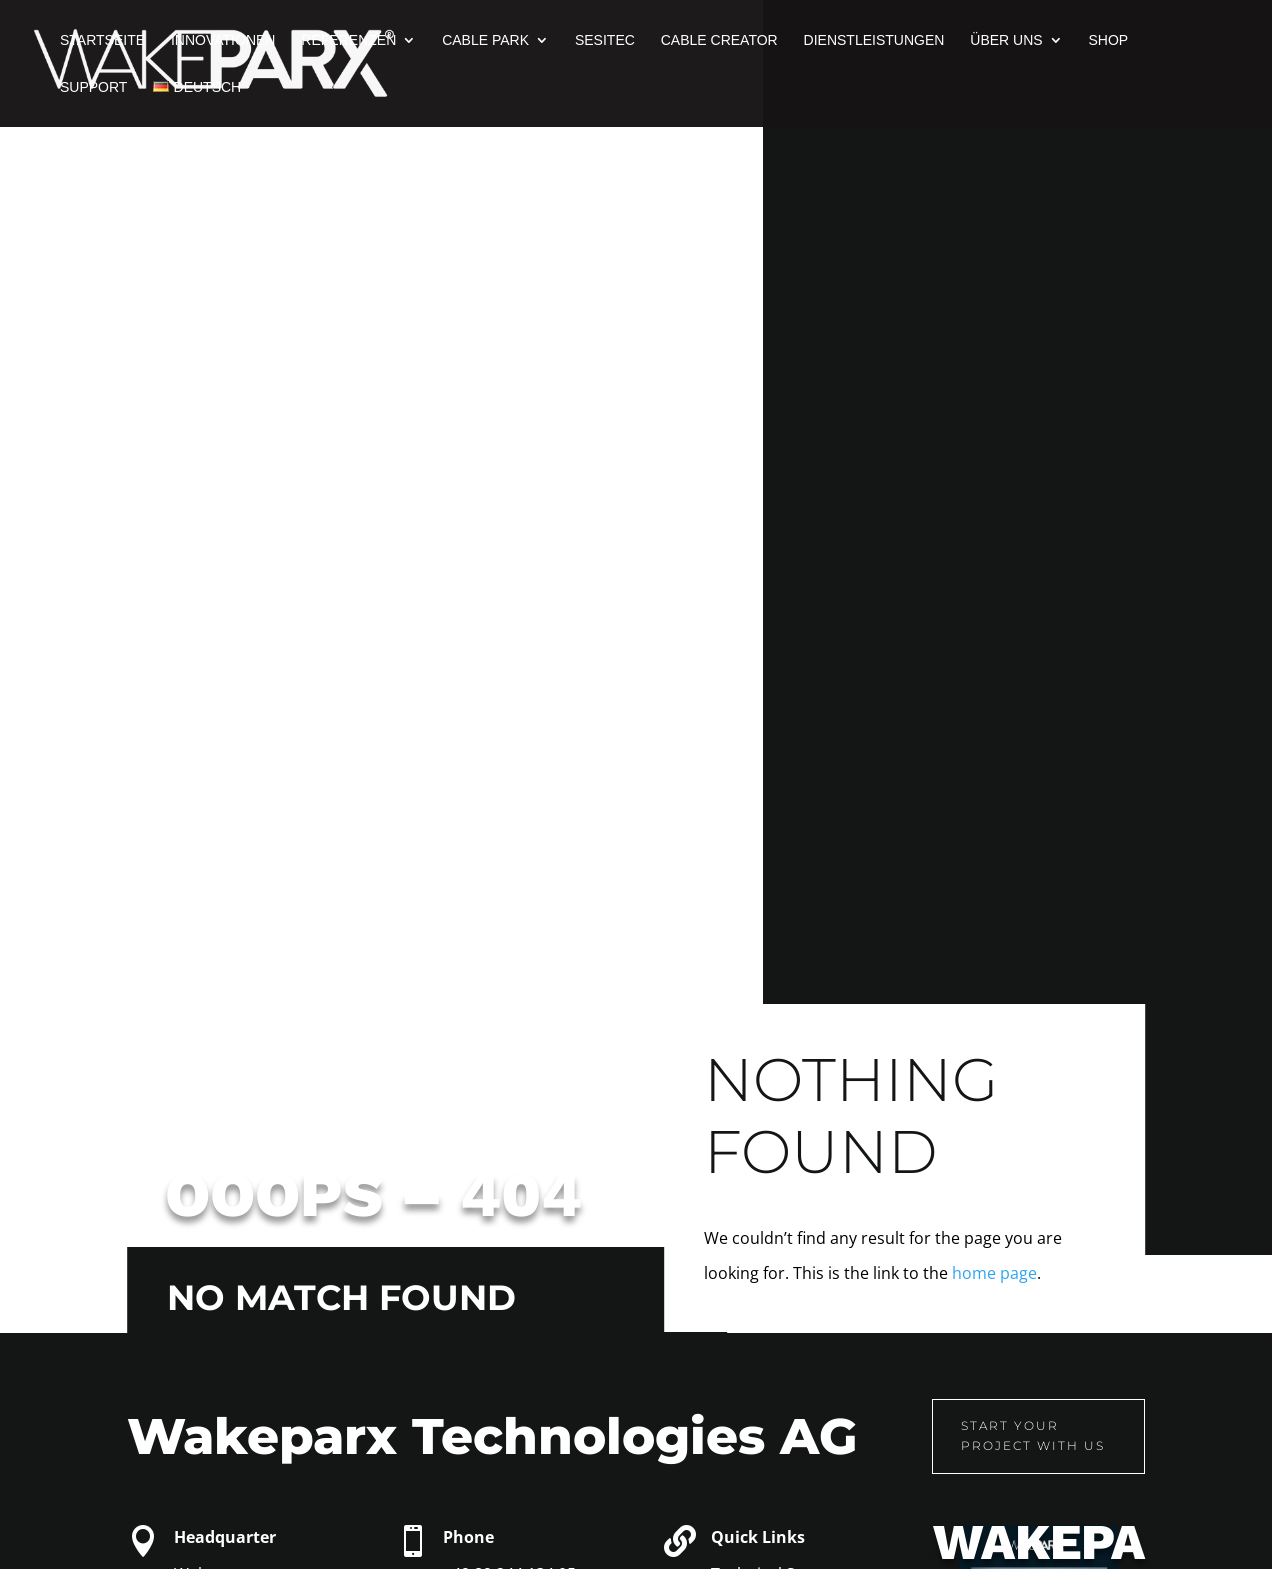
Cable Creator (719, 40)
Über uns (1006, 40)
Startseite (102, 40)
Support (93, 87)
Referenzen (348, 40)
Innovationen (223, 40)
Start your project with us (989, 1435)
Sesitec (605, 40)
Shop (1109, 40)
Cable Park (485, 40)
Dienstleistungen (874, 40)
